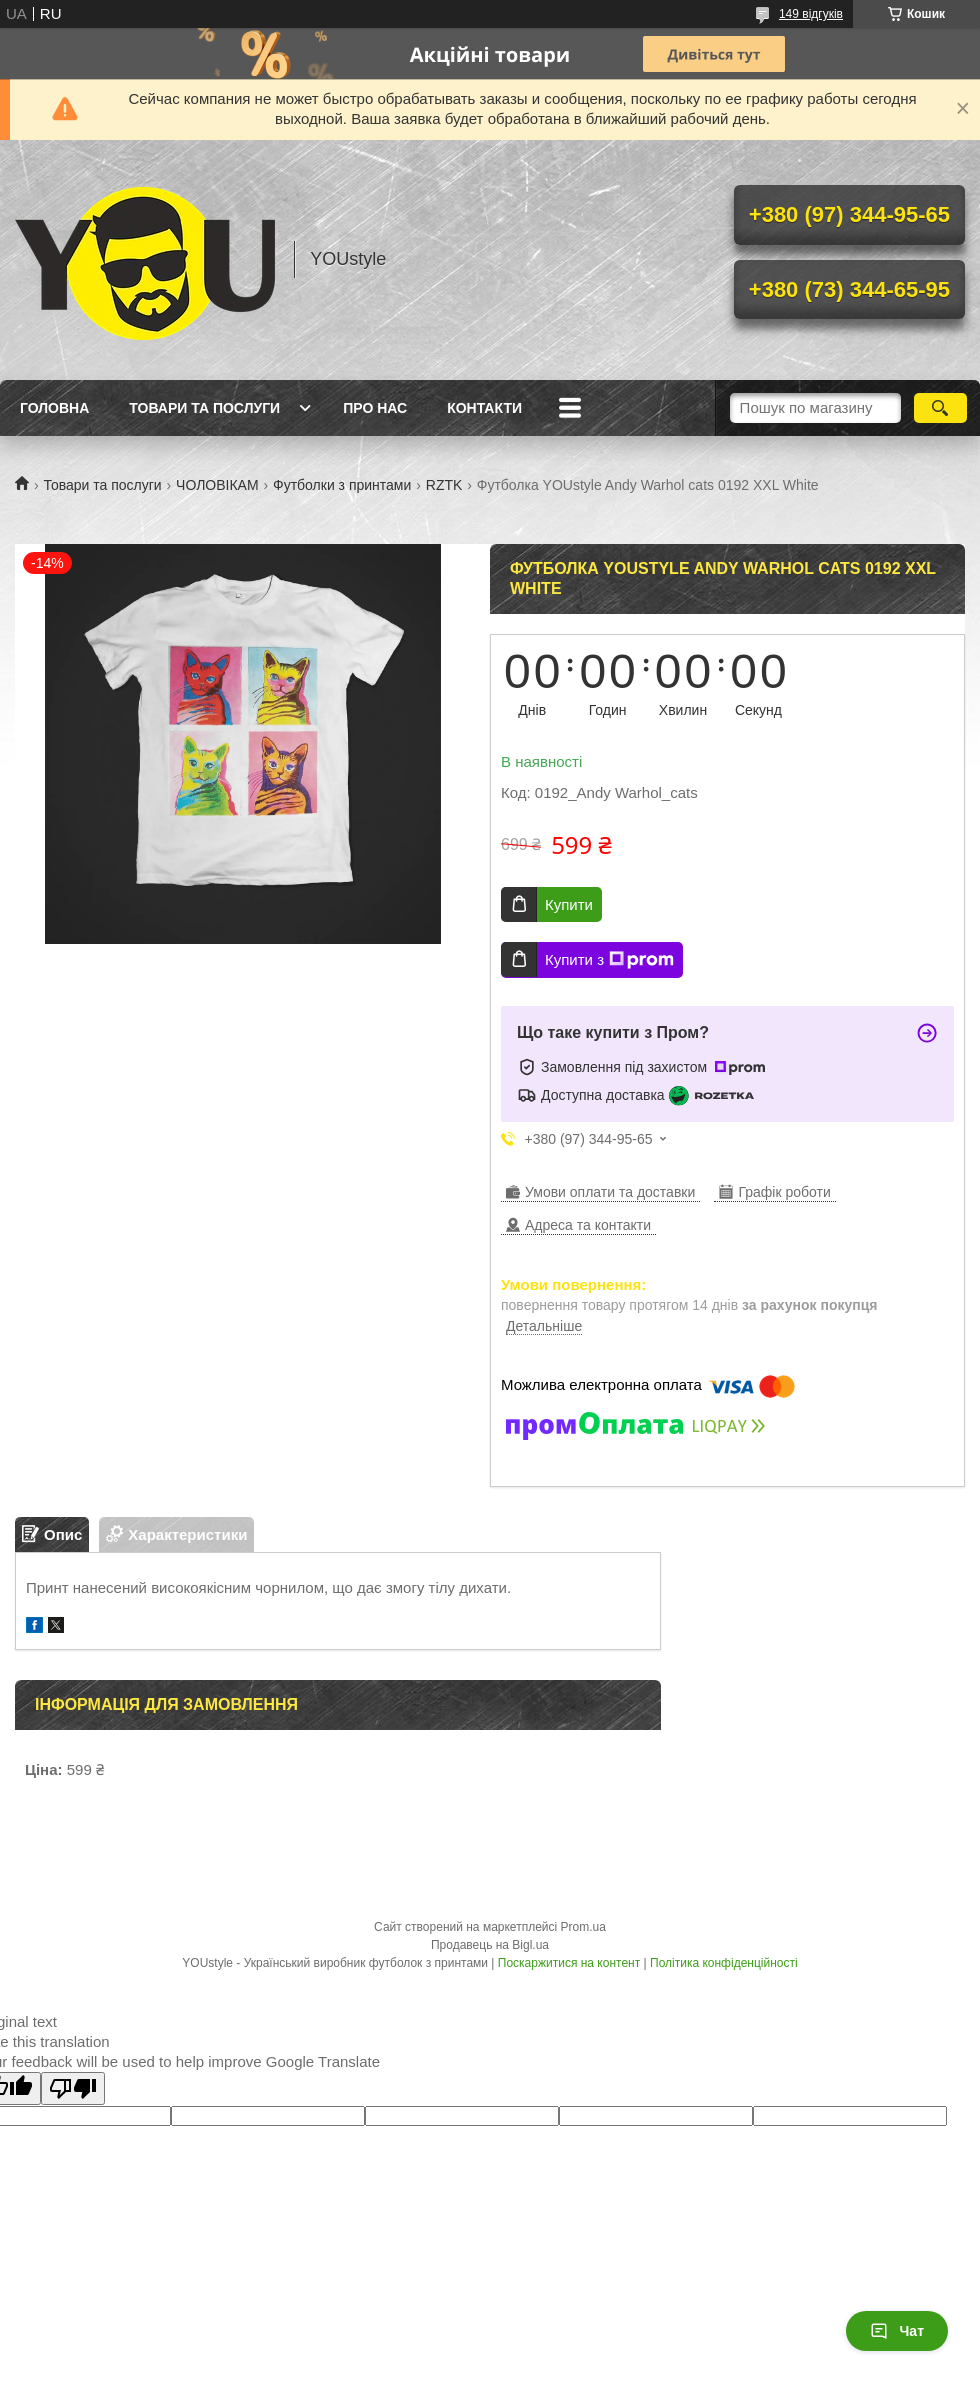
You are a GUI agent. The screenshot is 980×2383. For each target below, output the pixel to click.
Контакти (484, 408)
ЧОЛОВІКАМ (217, 485)
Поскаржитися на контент (569, 1963)
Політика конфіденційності (724, 1963)
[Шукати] (940, 408)
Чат (897, 2331)
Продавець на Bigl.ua (490, 1945)
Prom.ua (583, 1927)
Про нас (375, 408)
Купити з (609, 960)
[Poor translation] (73, 2088)
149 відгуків (811, 14)
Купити (569, 904)
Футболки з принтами (342, 485)
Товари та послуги (204, 408)
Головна (54, 408)
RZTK (444, 485)
